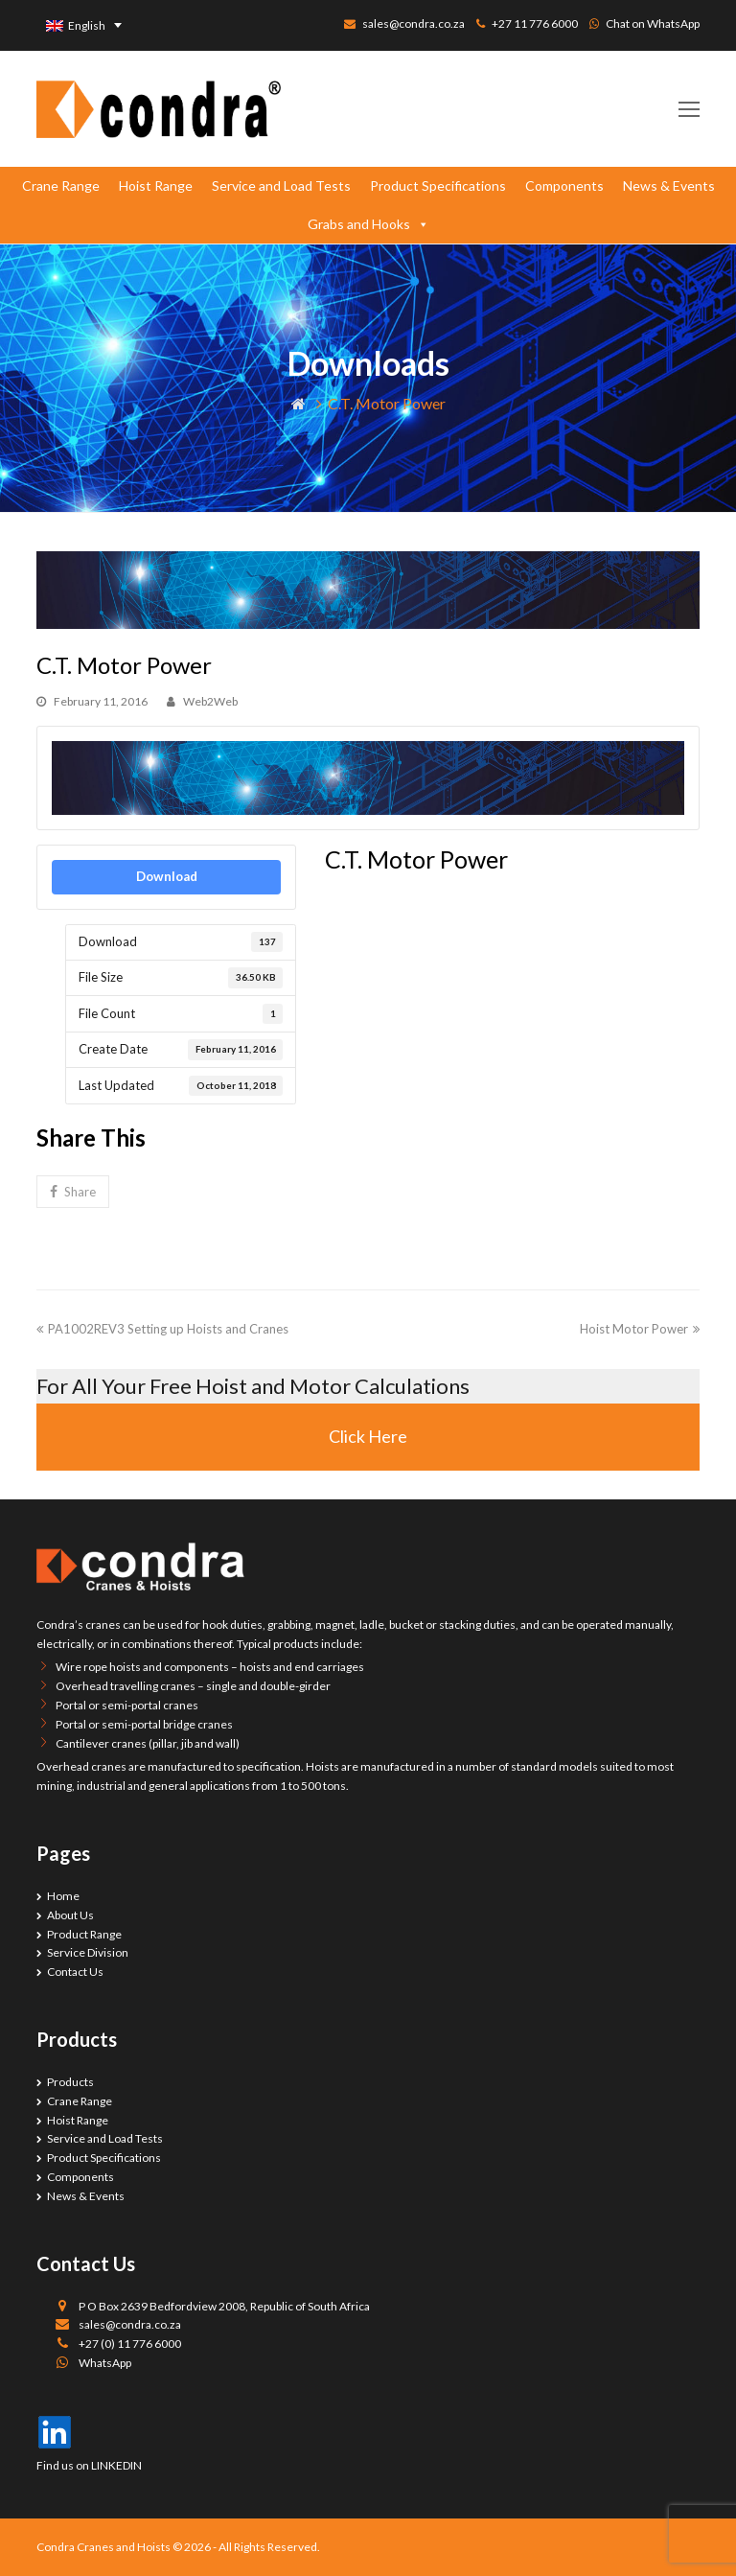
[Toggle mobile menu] (689, 109)
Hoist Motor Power (640, 1328)
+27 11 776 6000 (535, 23)
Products (70, 2082)
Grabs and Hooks (368, 224)
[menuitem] (83, 25)
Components (564, 185)
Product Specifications (438, 185)
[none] (83, 25)
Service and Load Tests (281, 185)
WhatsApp (105, 2363)
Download (166, 876)
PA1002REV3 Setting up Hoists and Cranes (162, 1328)
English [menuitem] (86, 25)
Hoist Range (156, 185)
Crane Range (61, 185)
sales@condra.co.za (413, 23)
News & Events (669, 185)
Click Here (368, 1436)
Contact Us (75, 1971)
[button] (72, 1191)
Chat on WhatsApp (653, 23)
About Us (70, 1915)
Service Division (87, 1952)
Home (63, 1896)
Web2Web (210, 701)
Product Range (84, 1934)
